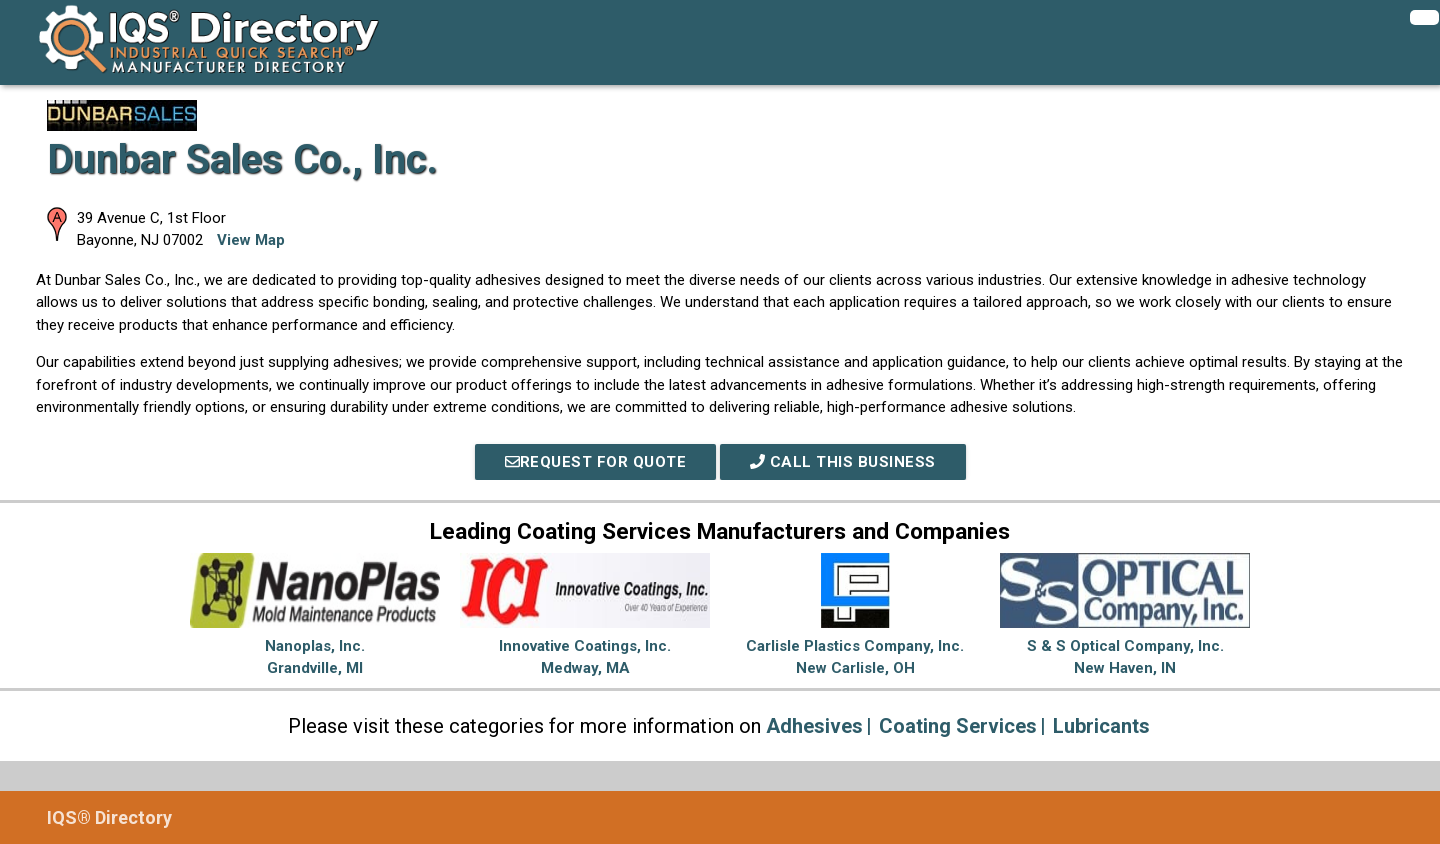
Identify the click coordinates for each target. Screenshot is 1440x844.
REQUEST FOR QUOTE (596, 462)
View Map (251, 240)
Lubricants (1101, 726)
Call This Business (843, 462)
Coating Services (958, 726)
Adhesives (814, 726)
